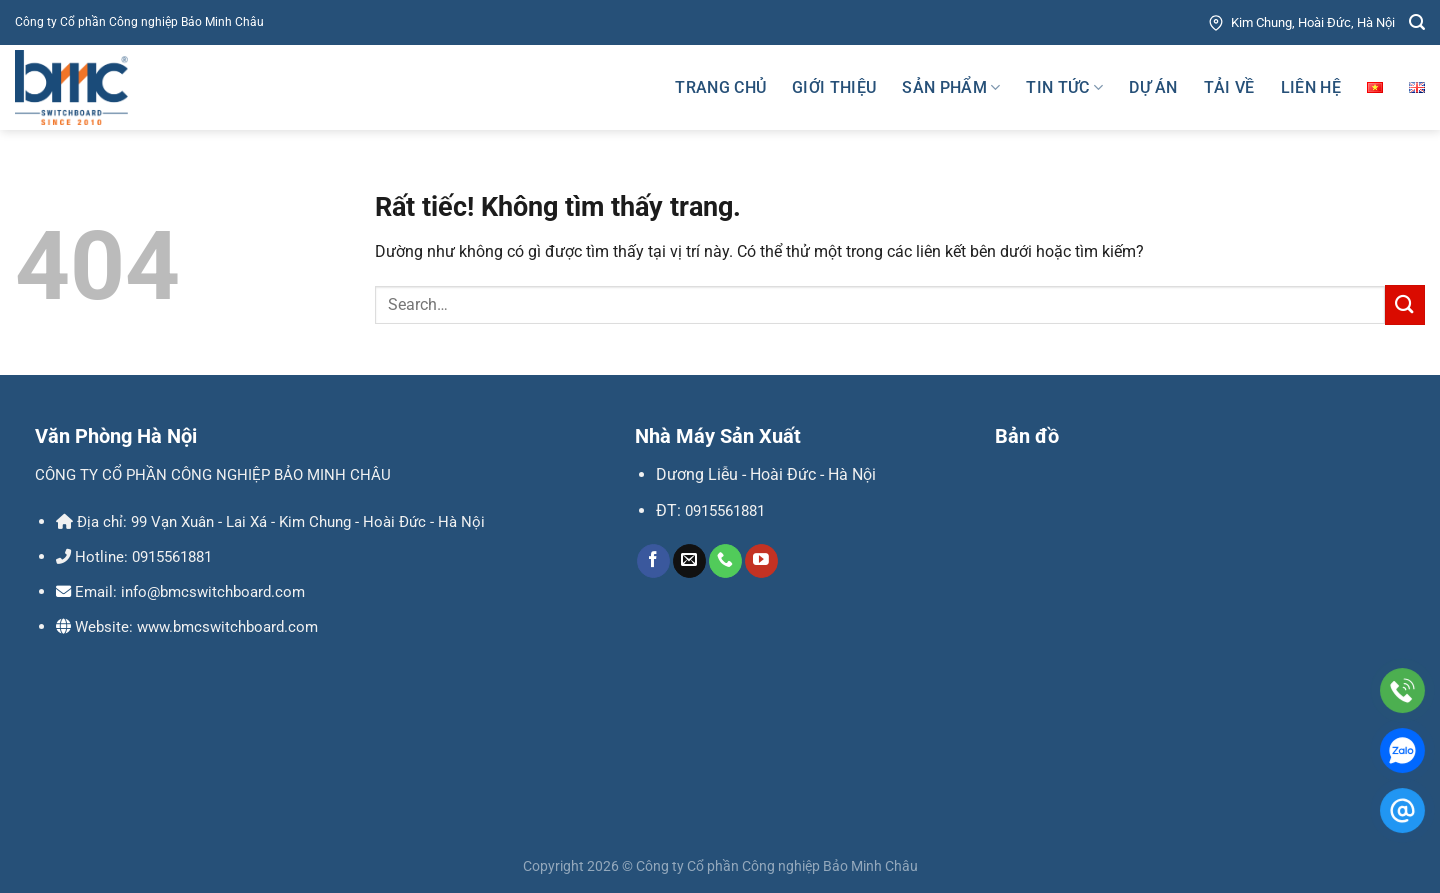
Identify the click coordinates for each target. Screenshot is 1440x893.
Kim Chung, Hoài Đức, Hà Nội (1300, 23)
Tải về (1229, 87)
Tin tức (1064, 88)
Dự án (1153, 87)
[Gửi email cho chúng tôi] (689, 561)
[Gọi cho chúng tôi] (725, 561)
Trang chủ (720, 87)
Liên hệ (1311, 87)
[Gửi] (1405, 304)
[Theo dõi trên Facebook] (653, 561)
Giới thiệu (834, 87)
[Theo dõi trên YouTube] (761, 561)
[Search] (1417, 22)
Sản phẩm (951, 88)
